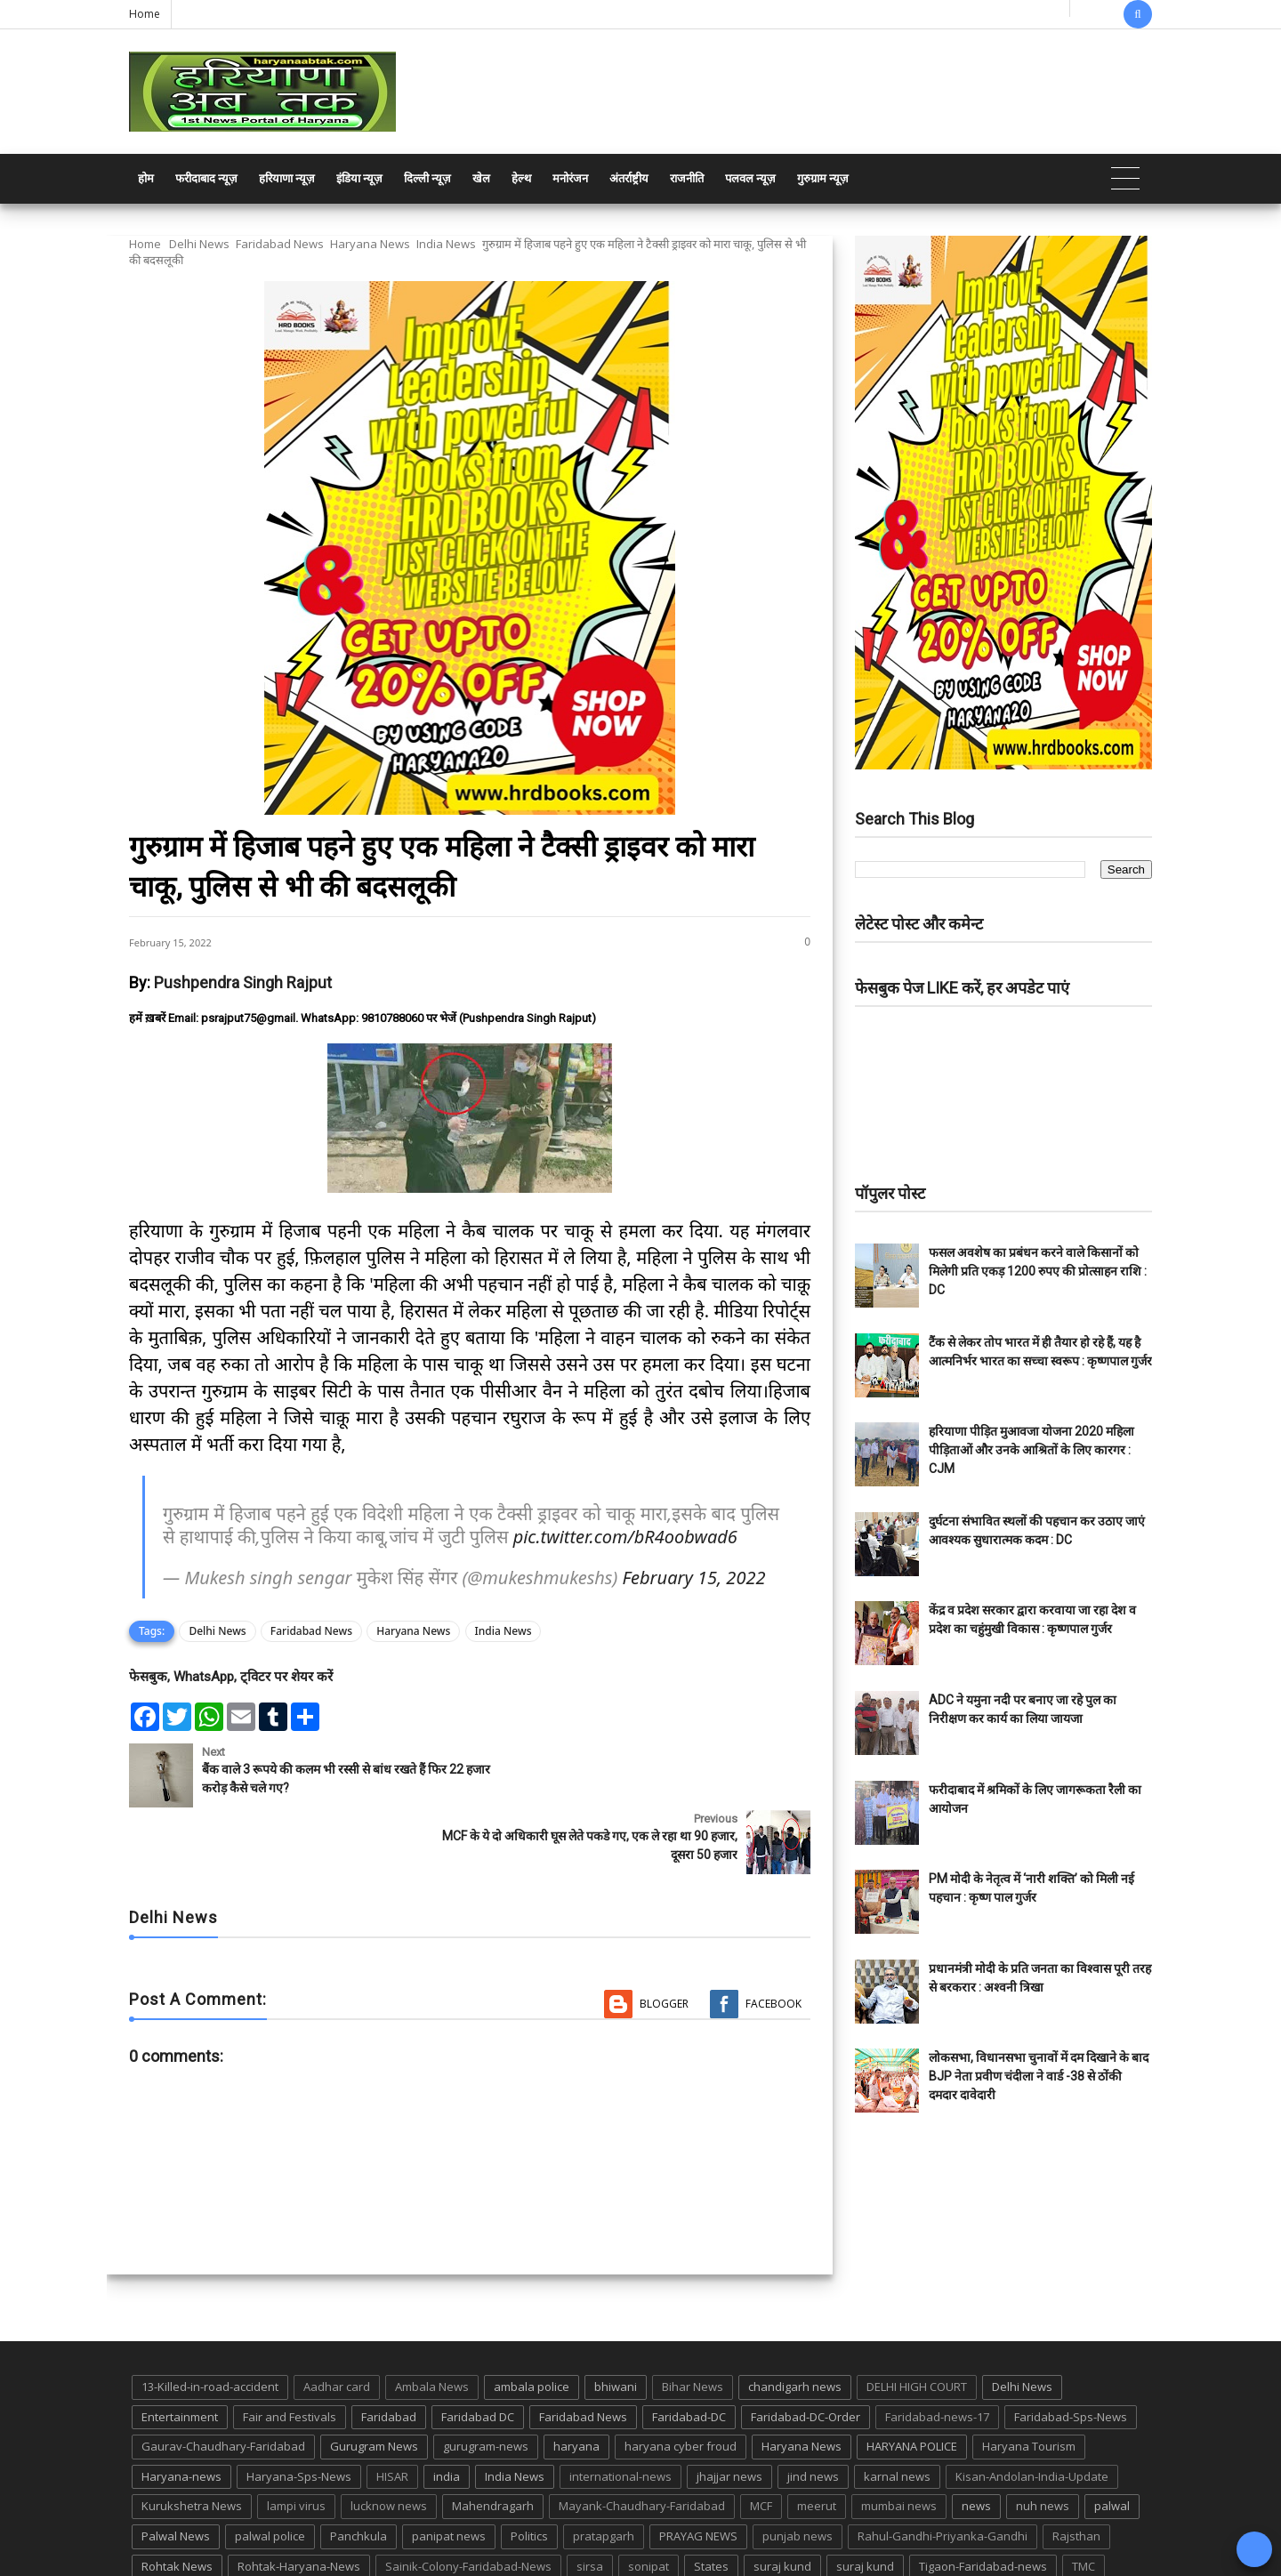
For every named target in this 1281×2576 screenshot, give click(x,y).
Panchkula (358, 2470)
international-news (620, 2410)
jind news (813, 2410)
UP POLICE (240, 2530)
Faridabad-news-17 (937, 2350)
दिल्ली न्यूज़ (427, 178)
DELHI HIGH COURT (916, 2321)
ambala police (531, 2321)
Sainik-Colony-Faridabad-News (468, 2499)
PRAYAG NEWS (698, 2470)
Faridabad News (280, 244)
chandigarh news (795, 2321)
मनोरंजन (570, 178)
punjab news (797, 2470)
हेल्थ (521, 178)
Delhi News (199, 244)
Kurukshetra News (191, 2440)
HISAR (392, 2410)
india (446, 2410)
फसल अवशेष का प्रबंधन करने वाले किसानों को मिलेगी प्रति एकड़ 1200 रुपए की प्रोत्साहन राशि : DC (1038, 1271)
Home (144, 13)
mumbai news (899, 2440)
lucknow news (388, 2440)
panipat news (449, 2470)
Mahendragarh (493, 2440)
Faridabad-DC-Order (805, 2350)
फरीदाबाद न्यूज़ (206, 178)
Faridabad (388, 2350)
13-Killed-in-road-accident (209, 2321)
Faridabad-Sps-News (1070, 2350)
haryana (576, 2380)
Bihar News (692, 2321)
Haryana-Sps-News (298, 2410)
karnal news (897, 2410)
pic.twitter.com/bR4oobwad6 (625, 1537)
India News (446, 244)
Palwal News (175, 2470)
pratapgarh (603, 2470)
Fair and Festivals (289, 2350)
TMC (1083, 2499)
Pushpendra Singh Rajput (243, 982)
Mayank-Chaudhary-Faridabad (642, 2440)
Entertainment (179, 2350)
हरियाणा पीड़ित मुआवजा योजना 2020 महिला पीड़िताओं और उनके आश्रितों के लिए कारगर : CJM (1031, 1450)
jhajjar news (729, 2410)
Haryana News (370, 244)
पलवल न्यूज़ (750, 178)
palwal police (270, 2470)
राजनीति (687, 178)
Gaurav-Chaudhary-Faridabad (223, 2380)
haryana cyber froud (680, 2380)
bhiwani (615, 2321)
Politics (529, 2470)
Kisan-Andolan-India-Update (1031, 2410)
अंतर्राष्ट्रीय (629, 178)
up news (164, 2530)
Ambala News (432, 2321)
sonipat (648, 2499)
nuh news (1042, 2440)
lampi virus (296, 2440)
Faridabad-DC (689, 2350)
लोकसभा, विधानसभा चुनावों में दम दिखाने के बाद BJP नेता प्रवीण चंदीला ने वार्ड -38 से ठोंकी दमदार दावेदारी (1038, 2076)
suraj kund (782, 2499)
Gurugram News (374, 2380)
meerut (816, 2440)
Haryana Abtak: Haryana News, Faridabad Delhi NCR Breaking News (299, 2560)
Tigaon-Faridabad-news (983, 2499)
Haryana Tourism (1029, 2380)
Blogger (664, 1936)
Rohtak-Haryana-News (299, 2499)
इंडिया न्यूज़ (359, 178)
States (711, 2499)
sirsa (589, 2499)
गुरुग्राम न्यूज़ (823, 178)
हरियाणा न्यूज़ (287, 178)
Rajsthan (1076, 2470)
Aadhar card (336, 2321)
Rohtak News (177, 2499)
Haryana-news (181, 2410)
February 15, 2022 (694, 1578)
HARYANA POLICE (911, 2380)
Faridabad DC (477, 2350)
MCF (761, 2440)
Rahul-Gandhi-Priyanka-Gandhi (942, 2470)
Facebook (773, 1936)
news (976, 2440)
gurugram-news (485, 2380)
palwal (1112, 2440)
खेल (481, 178)
